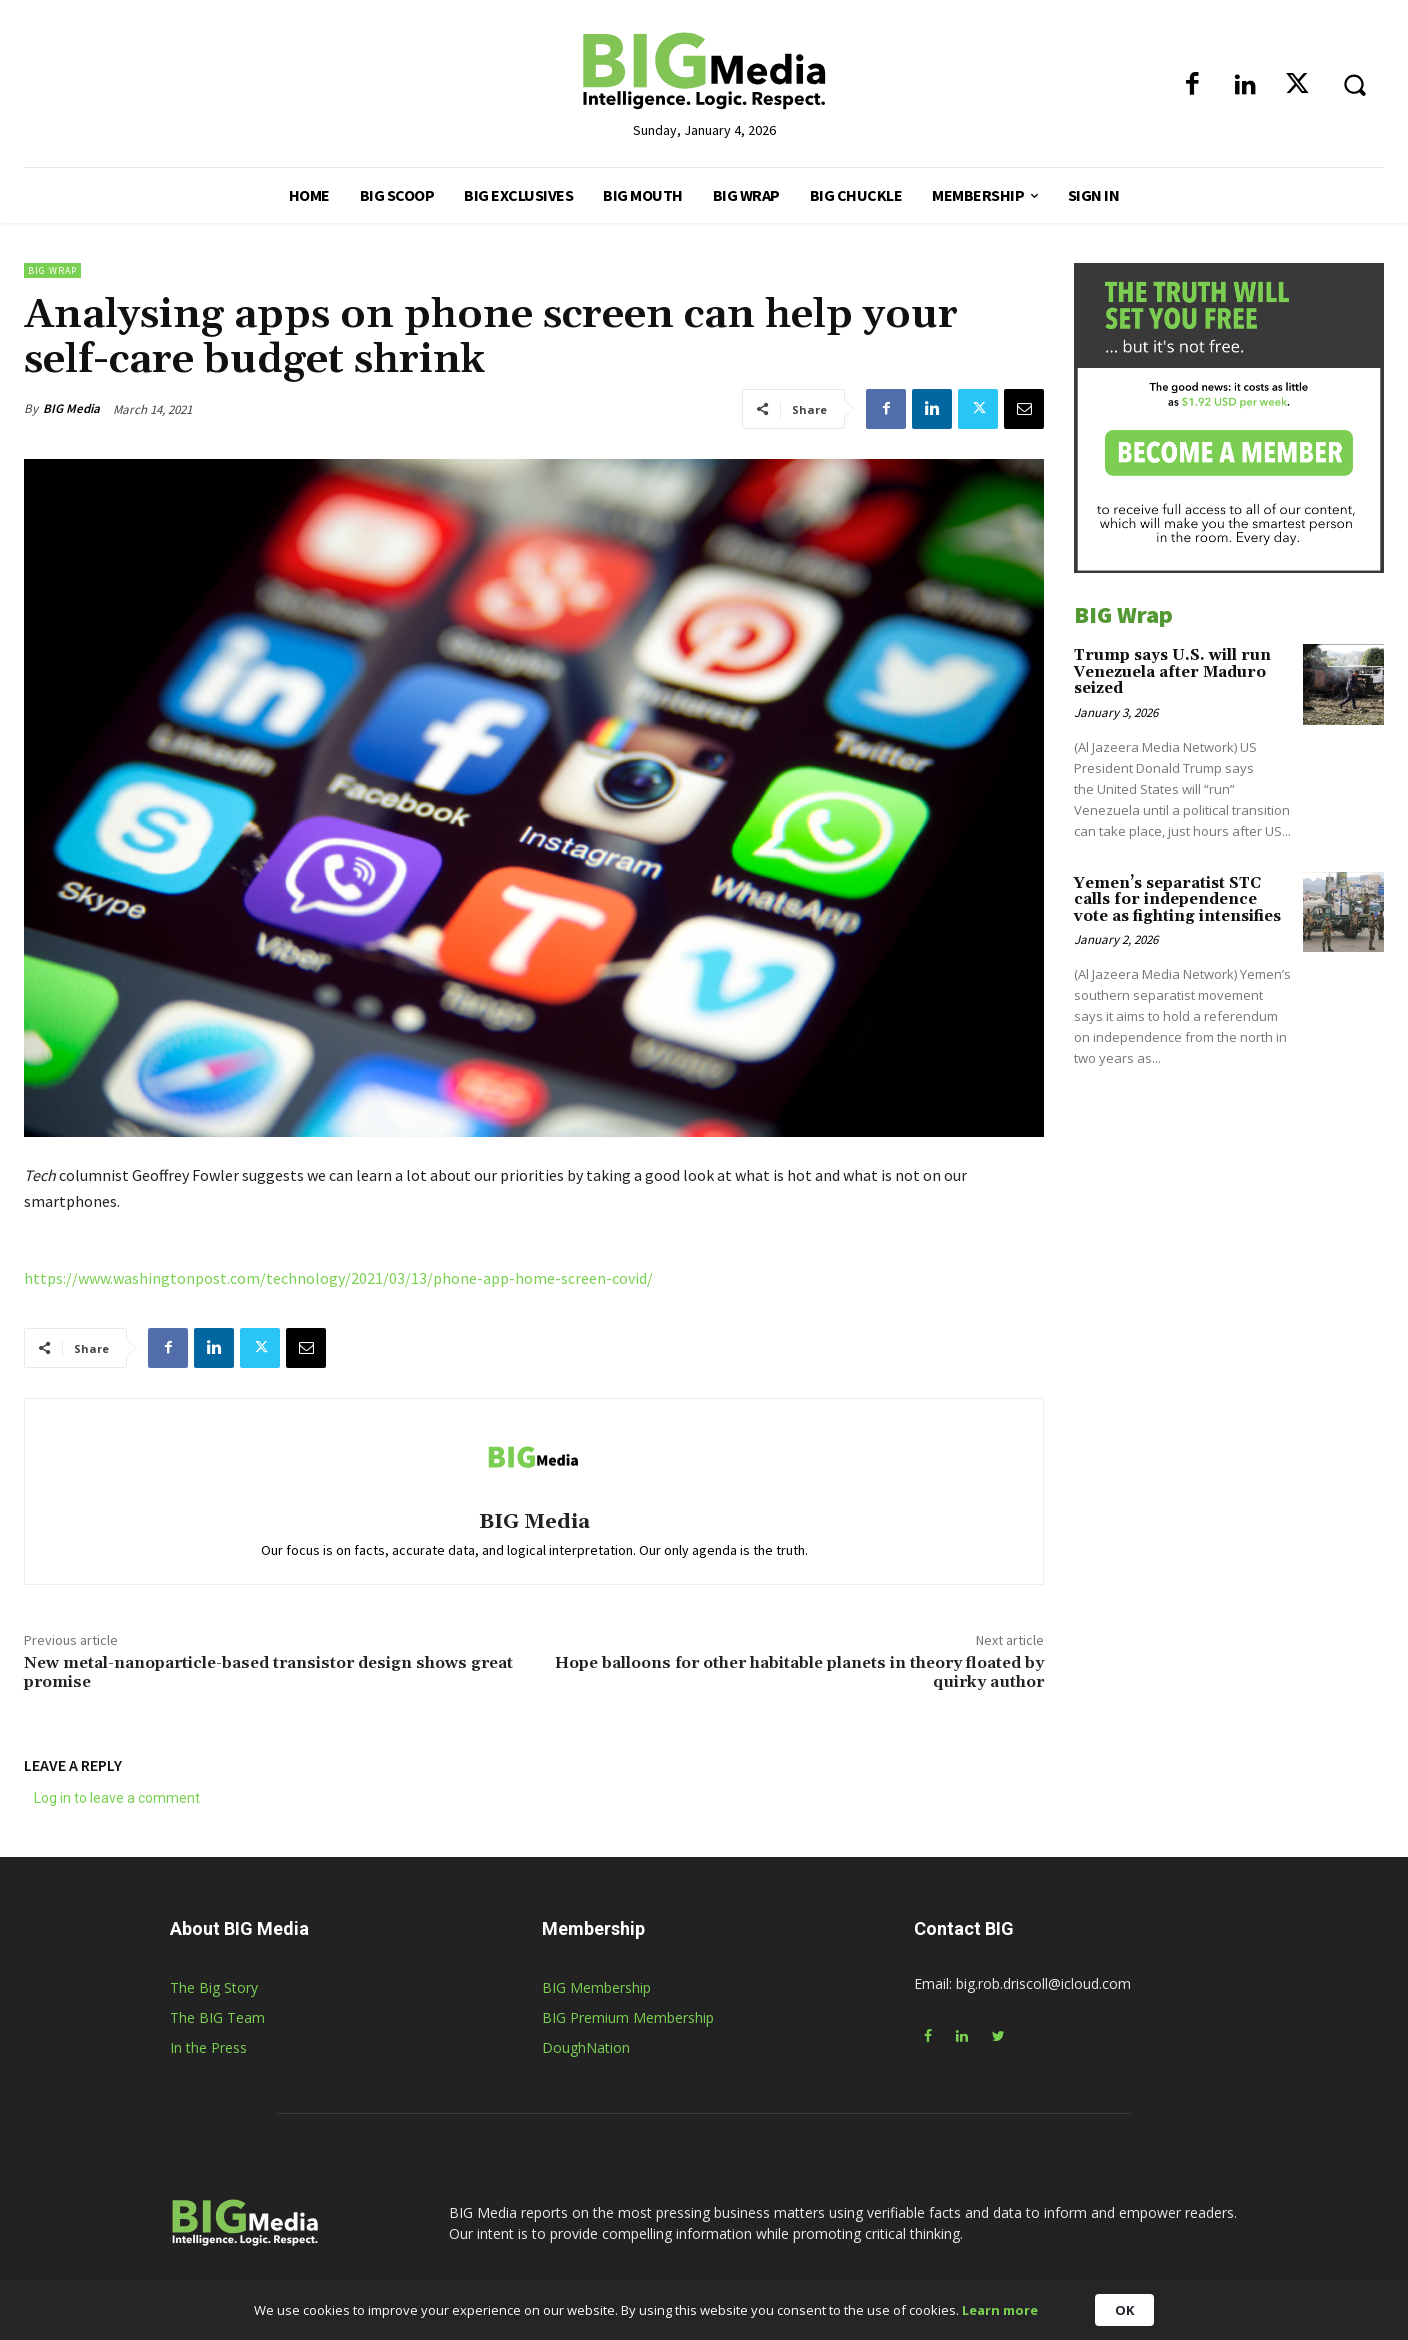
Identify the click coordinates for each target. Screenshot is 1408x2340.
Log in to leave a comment (117, 1798)
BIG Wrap (52, 270)
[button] (1354, 84)
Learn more (1000, 2310)
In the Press (208, 2047)
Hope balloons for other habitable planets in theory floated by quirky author (799, 1672)
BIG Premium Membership (628, 2017)
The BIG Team (217, 2017)
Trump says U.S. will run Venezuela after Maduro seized (1172, 672)
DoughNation (586, 2047)
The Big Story (214, 1987)
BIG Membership (596, 1987)
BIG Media (71, 408)
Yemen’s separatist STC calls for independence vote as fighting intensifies (1177, 900)
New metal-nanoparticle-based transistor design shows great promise (268, 1672)
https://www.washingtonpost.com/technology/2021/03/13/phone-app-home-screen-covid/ (338, 1278)
